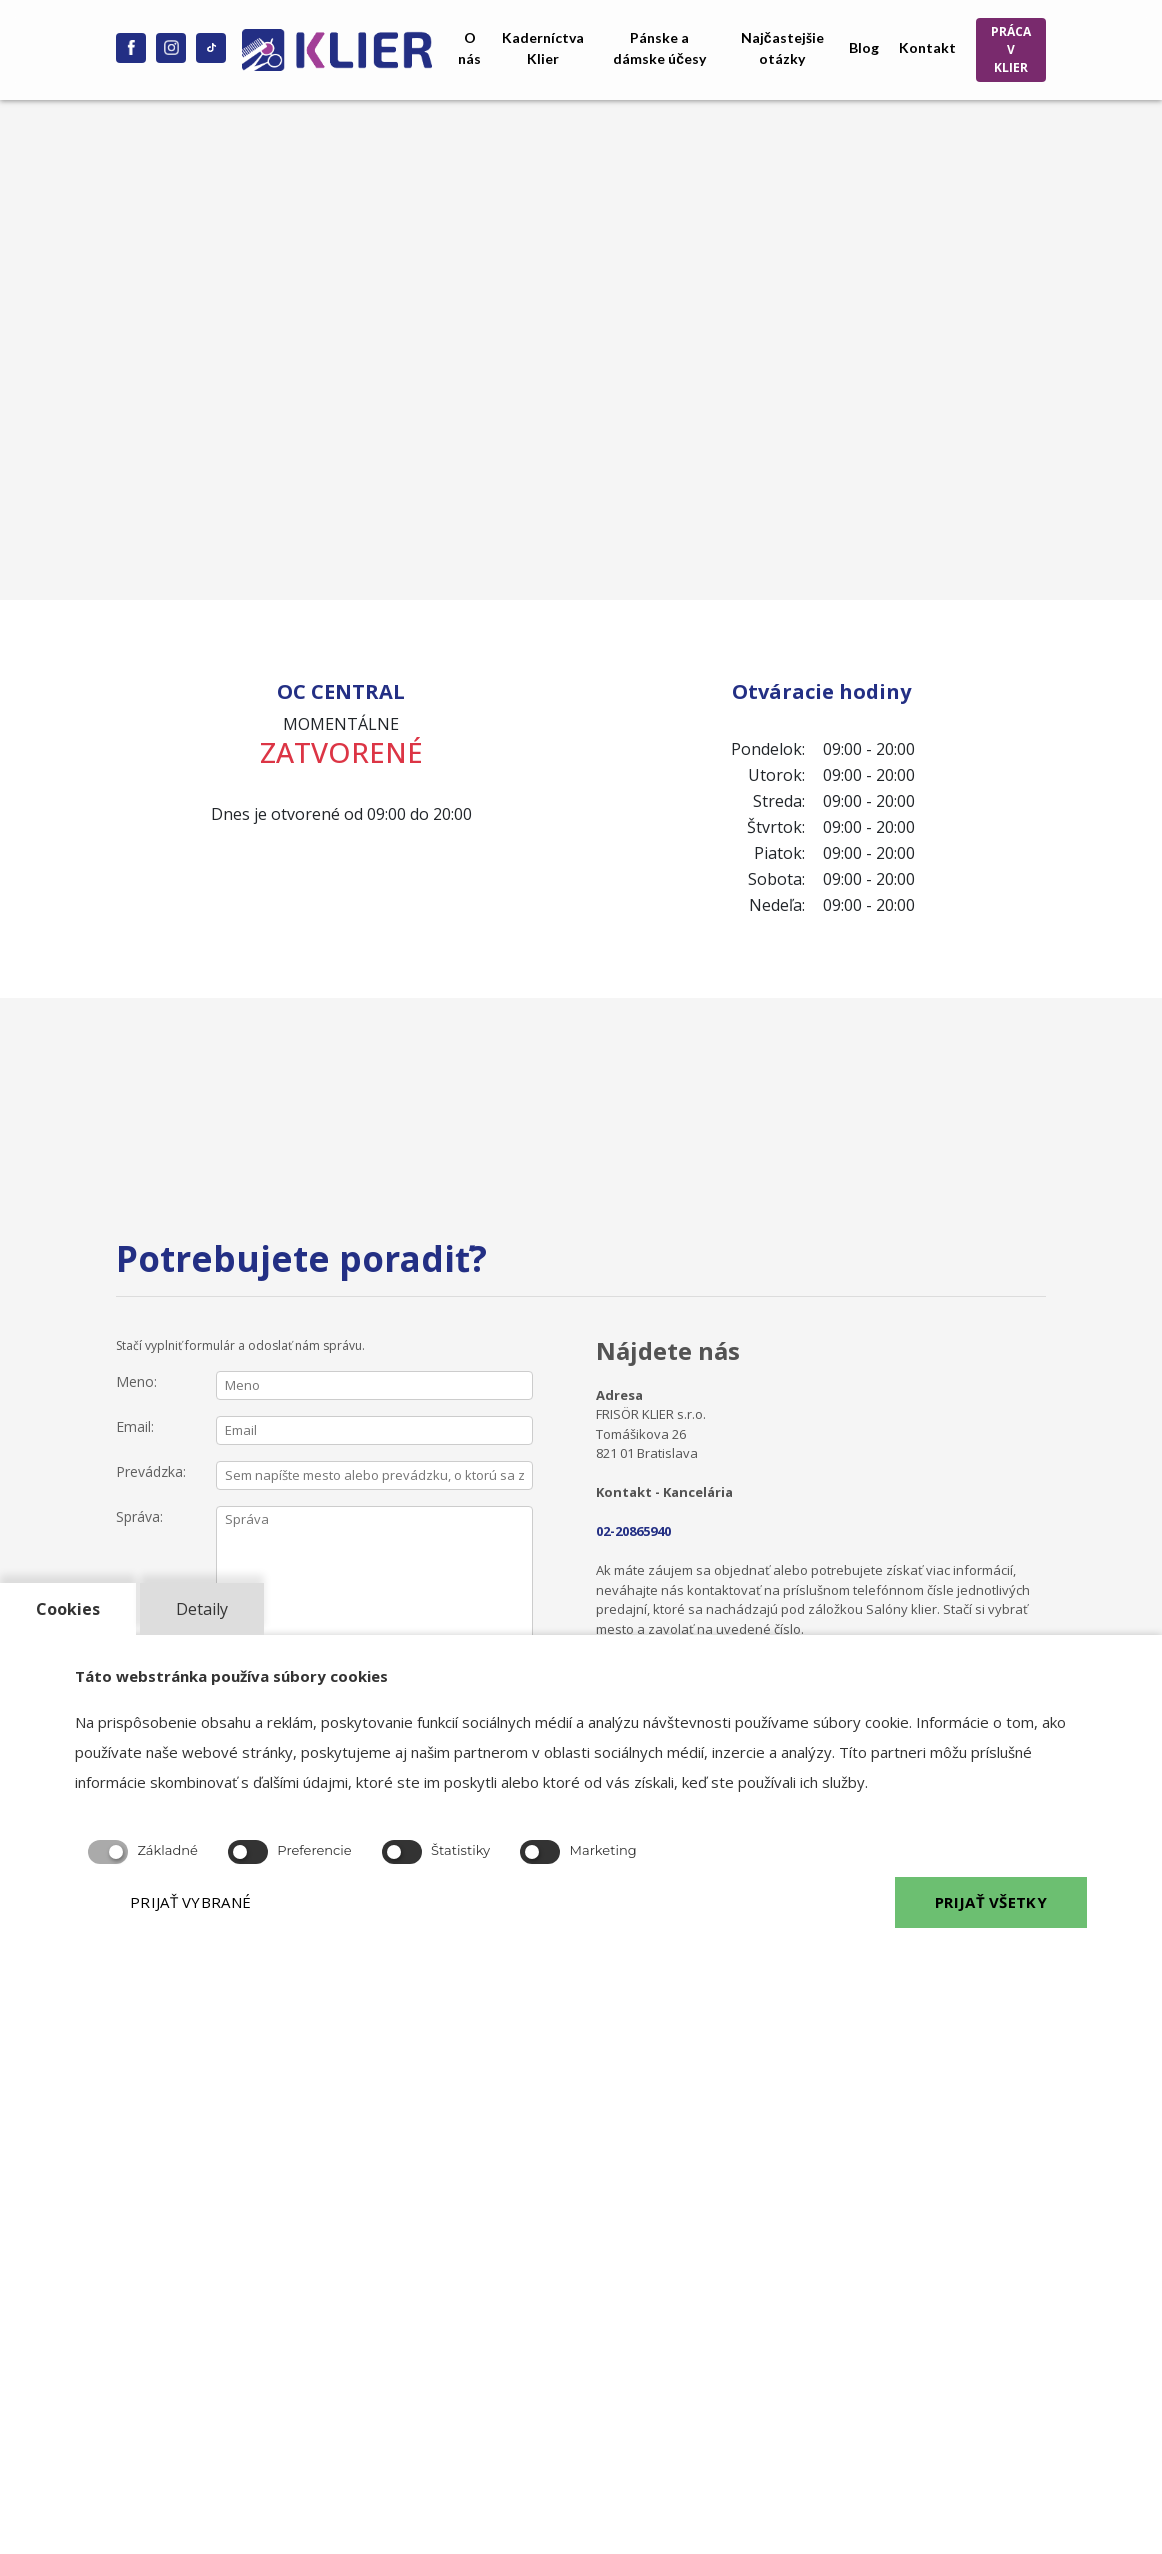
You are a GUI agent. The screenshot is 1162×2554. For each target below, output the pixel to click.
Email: (135, 1426)
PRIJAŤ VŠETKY (991, 1902)
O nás (469, 48)
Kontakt (927, 47)
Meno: (136, 1381)
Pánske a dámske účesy (659, 48)
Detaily (202, 1609)
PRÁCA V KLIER (1011, 49)
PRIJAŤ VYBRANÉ (190, 1902)
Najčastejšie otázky (782, 48)
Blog (864, 47)
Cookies (68, 1609)
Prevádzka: (151, 1471)
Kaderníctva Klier (543, 48)
